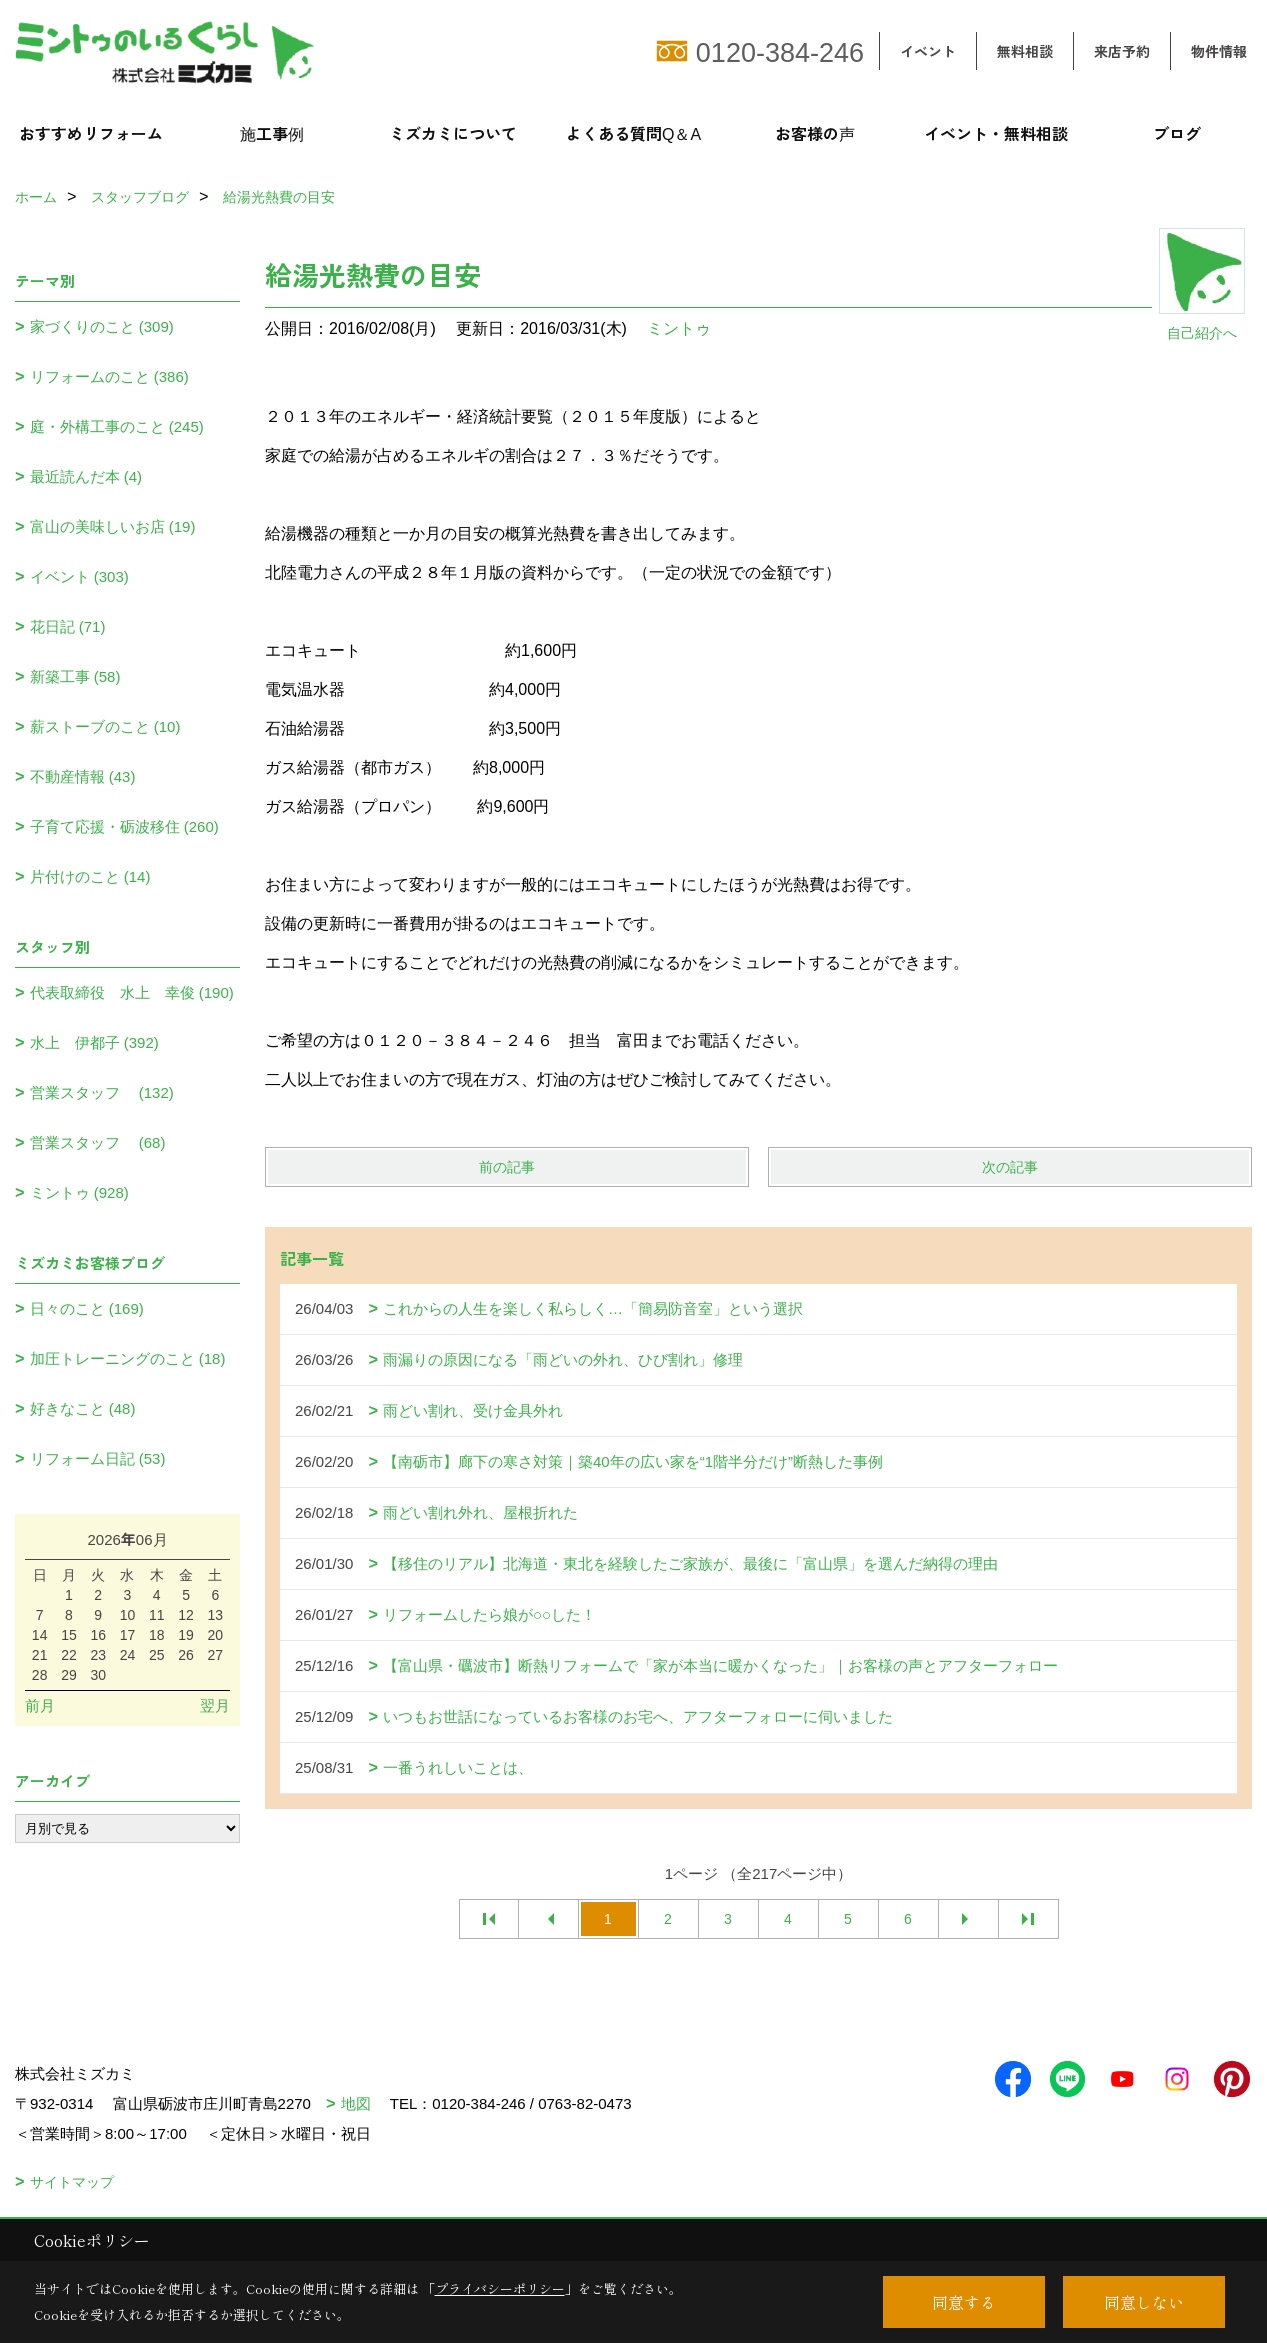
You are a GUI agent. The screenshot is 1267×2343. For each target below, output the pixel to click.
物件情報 (1219, 51)
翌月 (215, 1705)
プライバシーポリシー (500, 2288)
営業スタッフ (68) (98, 1142)
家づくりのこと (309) (102, 326)
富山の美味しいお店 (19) (113, 526)
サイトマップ (72, 2182)
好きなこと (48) (83, 1408)
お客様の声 (815, 133)
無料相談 (1025, 51)
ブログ (1177, 133)
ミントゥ (679, 328)
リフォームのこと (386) (109, 376)
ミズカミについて (453, 133)
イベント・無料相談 (996, 133)
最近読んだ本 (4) (86, 476)
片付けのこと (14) (90, 876)
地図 (356, 2103)
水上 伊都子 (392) (94, 1042)
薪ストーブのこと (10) (105, 726)
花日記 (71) (68, 626)
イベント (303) (79, 576)
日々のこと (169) (87, 1308)
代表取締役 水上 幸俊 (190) (132, 992)
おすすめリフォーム (91, 133)
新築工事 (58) (75, 676)
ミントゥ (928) (79, 1192)
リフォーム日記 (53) (98, 1458)
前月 (40, 1705)
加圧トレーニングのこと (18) (128, 1358)
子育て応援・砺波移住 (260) (124, 826)
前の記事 (507, 1167)
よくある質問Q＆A (633, 133)
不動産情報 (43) (83, 776)
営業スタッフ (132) (102, 1092)
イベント (928, 51)
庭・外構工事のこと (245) (117, 426)
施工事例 (272, 133)
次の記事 (1010, 1167)
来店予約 (1122, 51)
